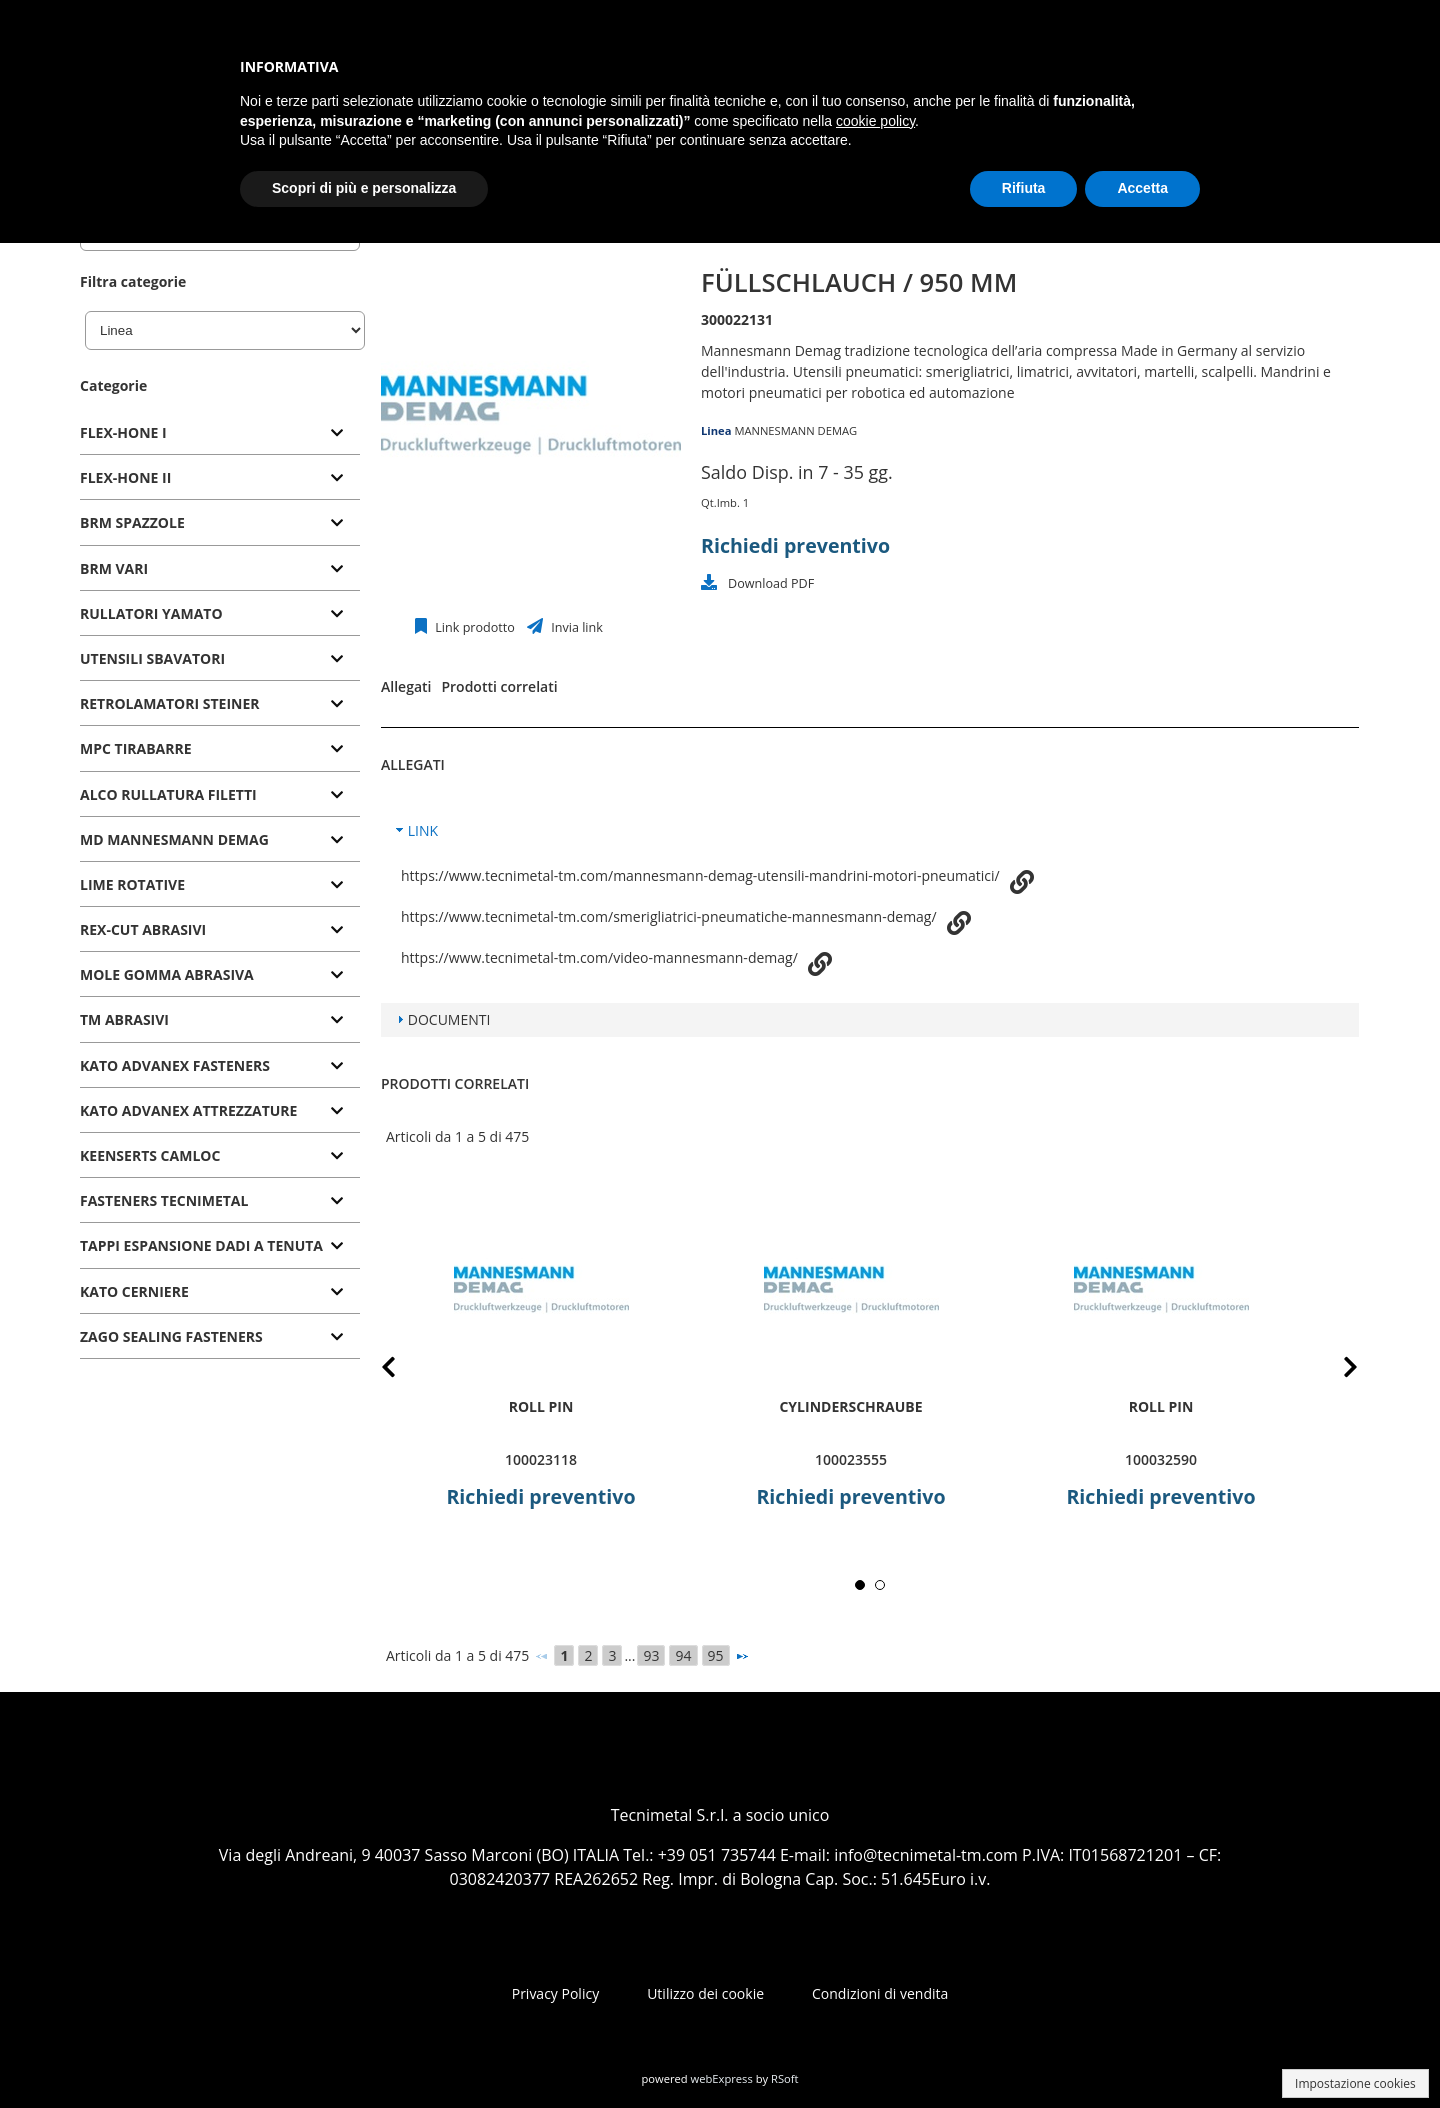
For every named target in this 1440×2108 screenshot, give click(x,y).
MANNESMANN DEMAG (795, 430)
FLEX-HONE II (125, 477)
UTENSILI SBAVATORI (152, 658)
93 (651, 1655)
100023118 (541, 1459)
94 (683, 1655)
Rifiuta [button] (1024, 188)
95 (716, 1655)
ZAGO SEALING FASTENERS (171, 1336)
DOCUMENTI (449, 1019)
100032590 (1161, 1459)
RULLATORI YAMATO (151, 613)
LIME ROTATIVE (132, 884)
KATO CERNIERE (134, 1291)
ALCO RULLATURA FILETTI (168, 794)
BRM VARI (114, 568)
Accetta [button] (1142, 188)
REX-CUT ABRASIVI (143, 929)
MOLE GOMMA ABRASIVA (167, 974)
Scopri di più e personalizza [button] (364, 188)
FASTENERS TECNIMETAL (164, 1200)
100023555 (851, 1459)
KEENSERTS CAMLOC (150, 1155)
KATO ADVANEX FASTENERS (175, 1065)
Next (1335, 1370)
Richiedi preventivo (795, 545)
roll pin (541, 1406)
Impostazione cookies (1355, 2083)
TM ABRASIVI (124, 1019)
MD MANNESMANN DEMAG (174, 839)
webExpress (722, 2078)
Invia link (575, 627)
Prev (404, 1370)
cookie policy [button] (875, 121)
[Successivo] (742, 1656)
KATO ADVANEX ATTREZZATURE (188, 1110)
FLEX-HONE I (123, 432)
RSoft (785, 2078)
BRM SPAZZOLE (132, 522)
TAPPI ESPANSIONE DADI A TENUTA (201, 1245)
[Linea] (225, 330)
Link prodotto (473, 627)
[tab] (220, 433)
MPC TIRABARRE (136, 748)
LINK (423, 830)
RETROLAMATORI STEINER (170, 703)
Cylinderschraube (850, 1406)
